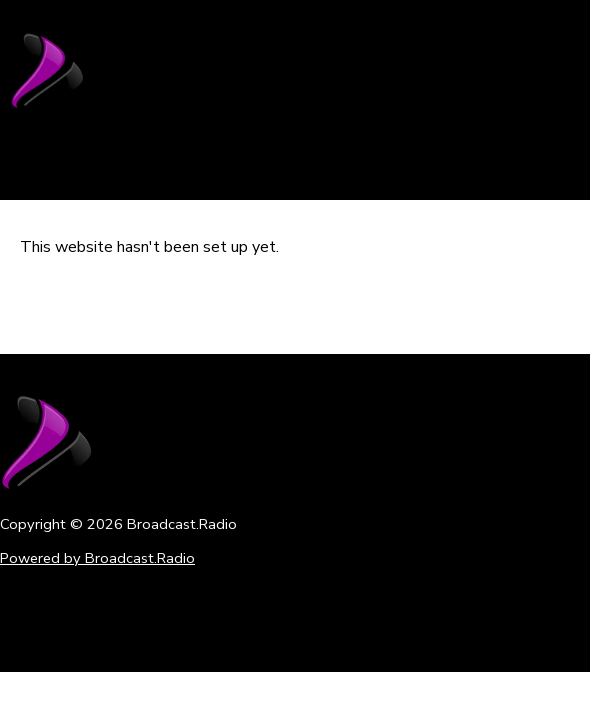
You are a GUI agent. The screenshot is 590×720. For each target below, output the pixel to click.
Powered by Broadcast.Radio (97, 558)
